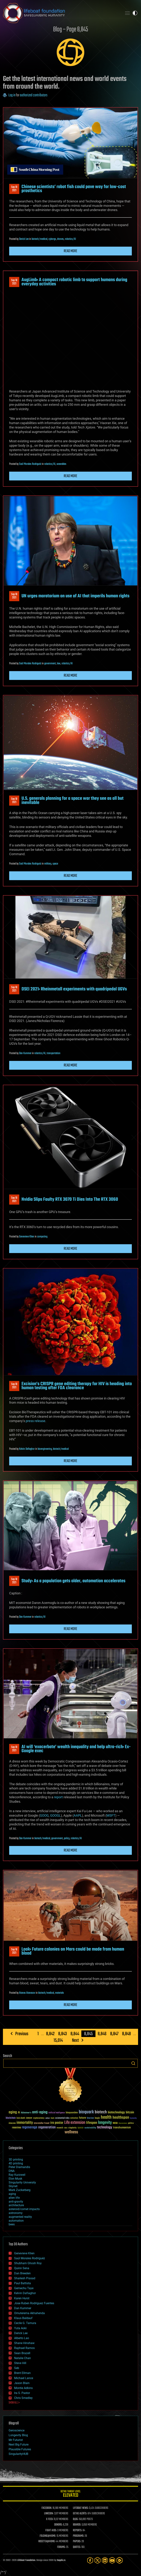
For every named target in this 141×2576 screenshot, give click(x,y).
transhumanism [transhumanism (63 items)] (122, 2127)
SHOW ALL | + (14, 2402)
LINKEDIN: (48, 2513)
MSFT (110, 1815)
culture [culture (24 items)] (47, 2118)
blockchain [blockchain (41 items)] (11, 2118)
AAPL (78, 1815)
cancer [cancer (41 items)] (29, 2118)
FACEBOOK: (46, 2508)
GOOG (44, 1815)
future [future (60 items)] (82, 2118)
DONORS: (58, 2524)
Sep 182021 (14, 189)
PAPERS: (77, 2541)
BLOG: (75, 2519)
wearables (61, 464)
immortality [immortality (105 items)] (25, 2123)
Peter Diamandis (19, 2167)
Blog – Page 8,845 (70, 29)
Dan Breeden (22, 2273)
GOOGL (55, 1815)
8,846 (102, 2033)
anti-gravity (16, 2201)
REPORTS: (77, 2530)
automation (16, 2220)
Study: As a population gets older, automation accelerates (73, 1581)
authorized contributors (33, 95)
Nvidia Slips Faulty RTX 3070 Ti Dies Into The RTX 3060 (69, 1199)
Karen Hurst (21, 2298)
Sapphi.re (61, 2560)
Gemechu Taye (23, 2288)
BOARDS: (77, 2524)
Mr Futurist (16, 2440)
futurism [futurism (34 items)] (90, 2118)
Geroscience (16, 2430)
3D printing (16, 2159)
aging (12, 2194)
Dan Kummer (25, 1053)
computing (42, 1236)
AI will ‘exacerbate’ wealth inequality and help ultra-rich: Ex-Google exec (76, 1749)
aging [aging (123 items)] (13, 2112)
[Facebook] (90, 2560)
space (55, 863)
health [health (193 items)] (106, 2117)
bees (12, 2224)
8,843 (62, 2033)
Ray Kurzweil (17, 2174)
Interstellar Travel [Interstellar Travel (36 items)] (41, 2123)
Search (133, 2063)
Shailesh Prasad (24, 2278)
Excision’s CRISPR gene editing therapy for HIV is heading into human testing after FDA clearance (76, 1386)
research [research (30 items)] (60, 2128)
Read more (70, 251)
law (58, 663)
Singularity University (22, 2182)
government (50, 663)
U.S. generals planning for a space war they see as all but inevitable (72, 800)
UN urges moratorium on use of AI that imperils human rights (75, 596)
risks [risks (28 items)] (65, 2128)
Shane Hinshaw (24, 2343)
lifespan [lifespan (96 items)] (91, 2123)
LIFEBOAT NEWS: (80, 2508)
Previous (21, 2033)
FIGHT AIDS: (51, 2530)
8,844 (74, 2033)
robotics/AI (70, 239)
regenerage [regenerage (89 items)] (29, 2127)
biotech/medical (39, 239)
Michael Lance (23, 2378)
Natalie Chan (22, 2358)
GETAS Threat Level (70, 2494)
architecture (16, 2205)
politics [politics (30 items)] (131, 2123)
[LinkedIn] (105, 2560)
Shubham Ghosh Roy (28, 2263)
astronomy (16, 2213)
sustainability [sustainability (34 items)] (90, 2128)
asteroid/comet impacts (24, 2209)
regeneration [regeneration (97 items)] (47, 2127)
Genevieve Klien (26, 1236)
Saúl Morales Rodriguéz (30, 464)
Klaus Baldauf (23, 2318)
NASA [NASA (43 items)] (115, 2123)
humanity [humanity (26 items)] (133, 2118)
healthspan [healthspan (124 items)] (121, 2117)
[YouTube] (112, 2560)
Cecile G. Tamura (25, 2323)
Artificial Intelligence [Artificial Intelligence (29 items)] (56, 2113)
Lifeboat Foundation (26, 2560)
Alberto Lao (21, 2338)
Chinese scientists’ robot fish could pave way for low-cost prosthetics (73, 189)
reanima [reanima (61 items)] (16, 2127)
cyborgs (52, 239)
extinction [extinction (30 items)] (74, 2118)
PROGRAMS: (78, 2536)
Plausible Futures (20, 2449)
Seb (16, 2368)
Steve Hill (20, 2363)
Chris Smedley (23, 2398)
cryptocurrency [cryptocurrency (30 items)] (38, 2118)
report (58, 1797)
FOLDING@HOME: (48, 2536)
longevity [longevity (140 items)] (105, 2122)
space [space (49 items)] (80, 2127)
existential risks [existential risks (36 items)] (62, 2118)
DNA (12, 2171)
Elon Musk (15, 2178)
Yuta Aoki (20, 2328)
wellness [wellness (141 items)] (71, 2132)
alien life (14, 2197)
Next (75, 2040)
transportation (53, 1053)
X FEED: (49, 2519)
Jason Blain (22, 2383)
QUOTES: (77, 2547)
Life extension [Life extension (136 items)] (74, 2122)
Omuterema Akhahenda (29, 2313)
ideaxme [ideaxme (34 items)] (12, 2123)
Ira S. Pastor (22, 2393)
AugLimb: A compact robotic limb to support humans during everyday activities (74, 282)
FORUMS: (61, 2547)
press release (35, 1421)
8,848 (126, 2033)
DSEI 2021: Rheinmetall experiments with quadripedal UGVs (74, 989)
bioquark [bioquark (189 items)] (86, 2112)
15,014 (58, 2040)
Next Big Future (18, 2444)
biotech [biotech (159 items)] (101, 2112)
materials (59, 1993)
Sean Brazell (22, 2353)
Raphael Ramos (24, 2348)
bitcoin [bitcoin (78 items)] (130, 2112)
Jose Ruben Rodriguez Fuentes (34, 2303)
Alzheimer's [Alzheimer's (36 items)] (26, 2113)
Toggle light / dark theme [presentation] (135, 13)
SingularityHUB (18, 2454)
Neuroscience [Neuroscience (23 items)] (123, 2124)
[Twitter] (97, 2560)
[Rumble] (119, 2560)
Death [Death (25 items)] (52, 2118)
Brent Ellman (22, 2373)
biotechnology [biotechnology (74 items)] (116, 2112)
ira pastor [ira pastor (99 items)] (56, 2123)
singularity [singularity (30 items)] (72, 2128)
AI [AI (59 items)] (19, 2112)
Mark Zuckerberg (19, 2190)
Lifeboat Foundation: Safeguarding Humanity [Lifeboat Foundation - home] (61, 13)
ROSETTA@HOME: (46, 2541)
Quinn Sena (21, 2268)
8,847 (114, 2033)
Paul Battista (22, 2283)
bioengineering (45, 1449)
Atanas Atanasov (27, 1993)
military (47, 863)
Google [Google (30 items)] (97, 2118)
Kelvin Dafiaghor (27, 1449)
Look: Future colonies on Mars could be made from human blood (72, 1951)
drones (60, 239)
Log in (11, 95)
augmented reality (20, 2217)
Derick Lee (24, 239)
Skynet (13, 2186)
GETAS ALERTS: (80, 2513)
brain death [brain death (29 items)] (21, 2118)
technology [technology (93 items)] (104, 2127)
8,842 (50, 2033)
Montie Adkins (23, 2388)
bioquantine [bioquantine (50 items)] (72, 2112)
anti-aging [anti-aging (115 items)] (40, 2112)
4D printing (16, 2163)
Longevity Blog (18, 2435)
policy (67, 1838)
